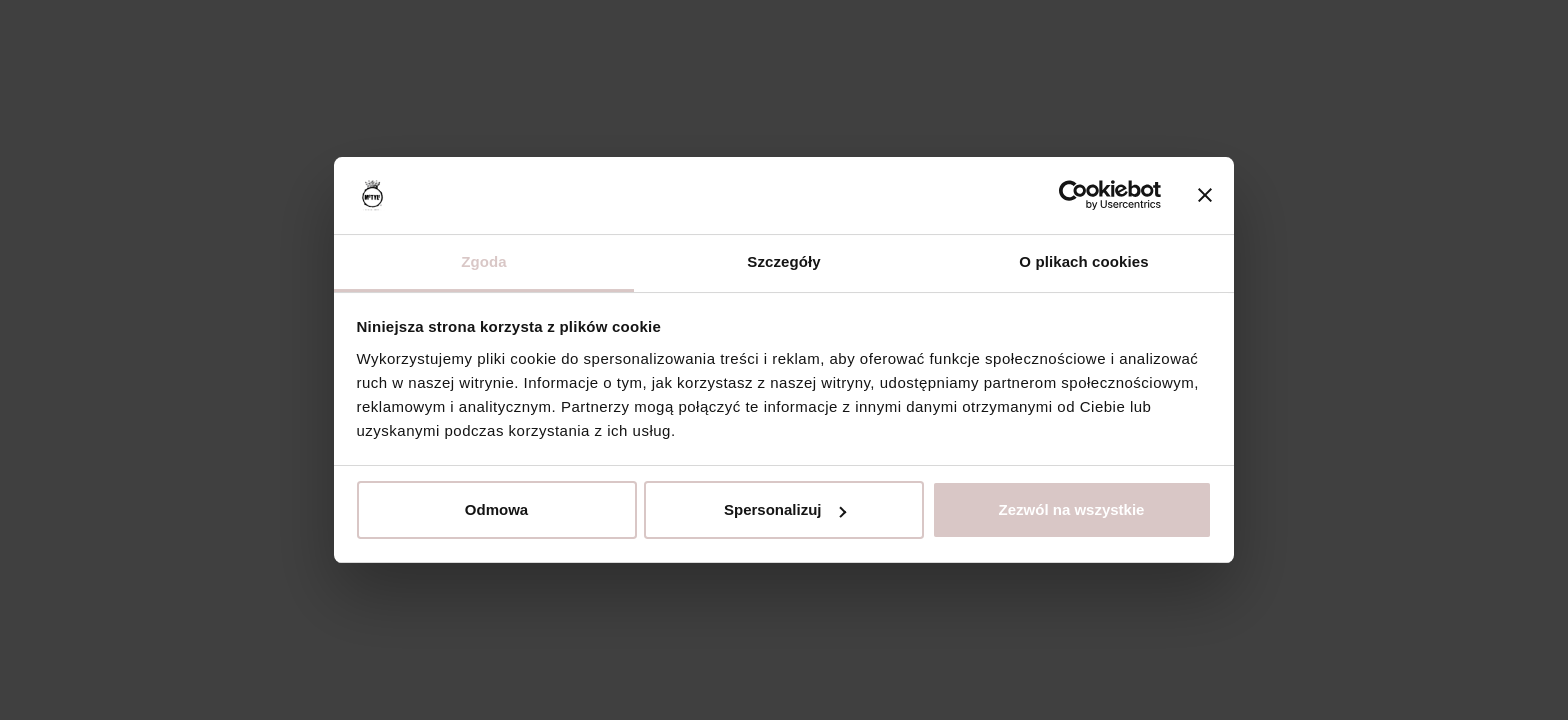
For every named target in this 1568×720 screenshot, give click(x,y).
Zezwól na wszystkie (1072, 509)
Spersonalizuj (785, 509)
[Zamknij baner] (1205, 196)
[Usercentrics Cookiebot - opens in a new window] (1073, 196)
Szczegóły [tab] (783, 261)
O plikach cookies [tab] (1083, 261)
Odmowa (496, 509)
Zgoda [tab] (484, 261)
